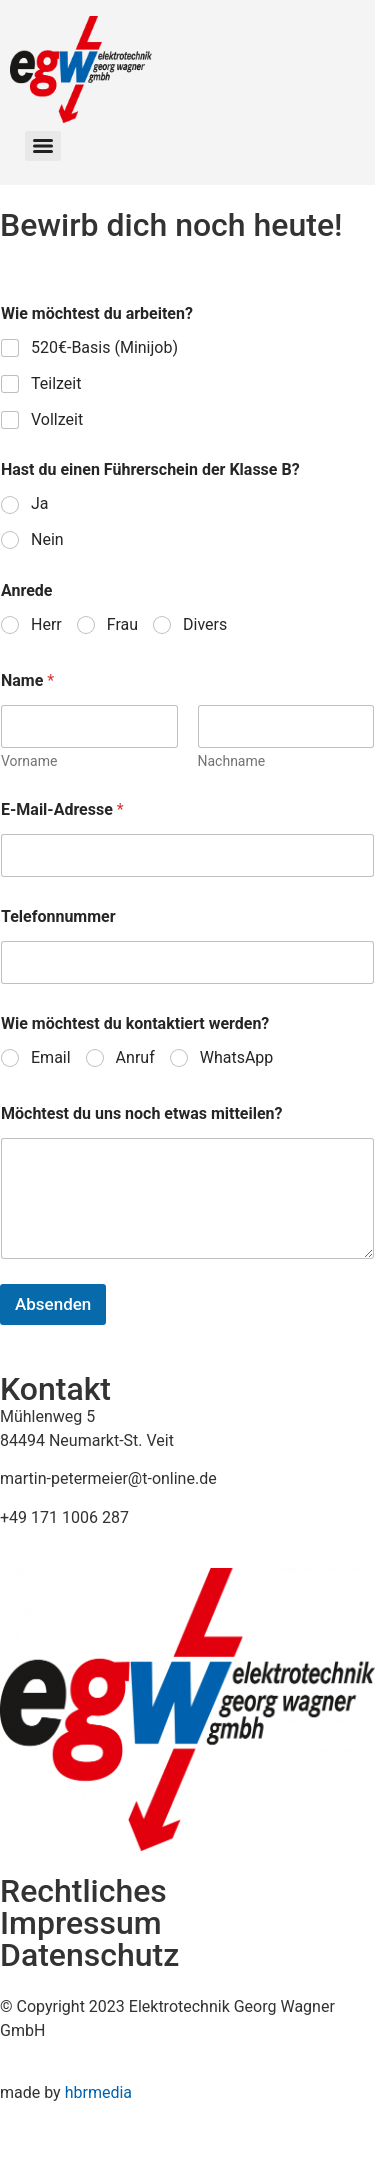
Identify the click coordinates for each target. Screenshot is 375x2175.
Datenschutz (89, 1955)
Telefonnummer (58, 916)
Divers (205, 624)
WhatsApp (237, 1057)
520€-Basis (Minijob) (104, 347)
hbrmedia (98, 2092)
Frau (122, 624)
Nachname (232, 761)
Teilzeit (56, 383)
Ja (40, 503)
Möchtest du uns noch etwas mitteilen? (142, 1113)
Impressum (81, 1923)
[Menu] (43, 146)
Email (51, 1057)
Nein (47, 539)
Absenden (53, 1304)
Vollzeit (57, 419)
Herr (46, 624)
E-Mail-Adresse (62, 809)
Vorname (29, 761)
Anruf (135, 1057)
